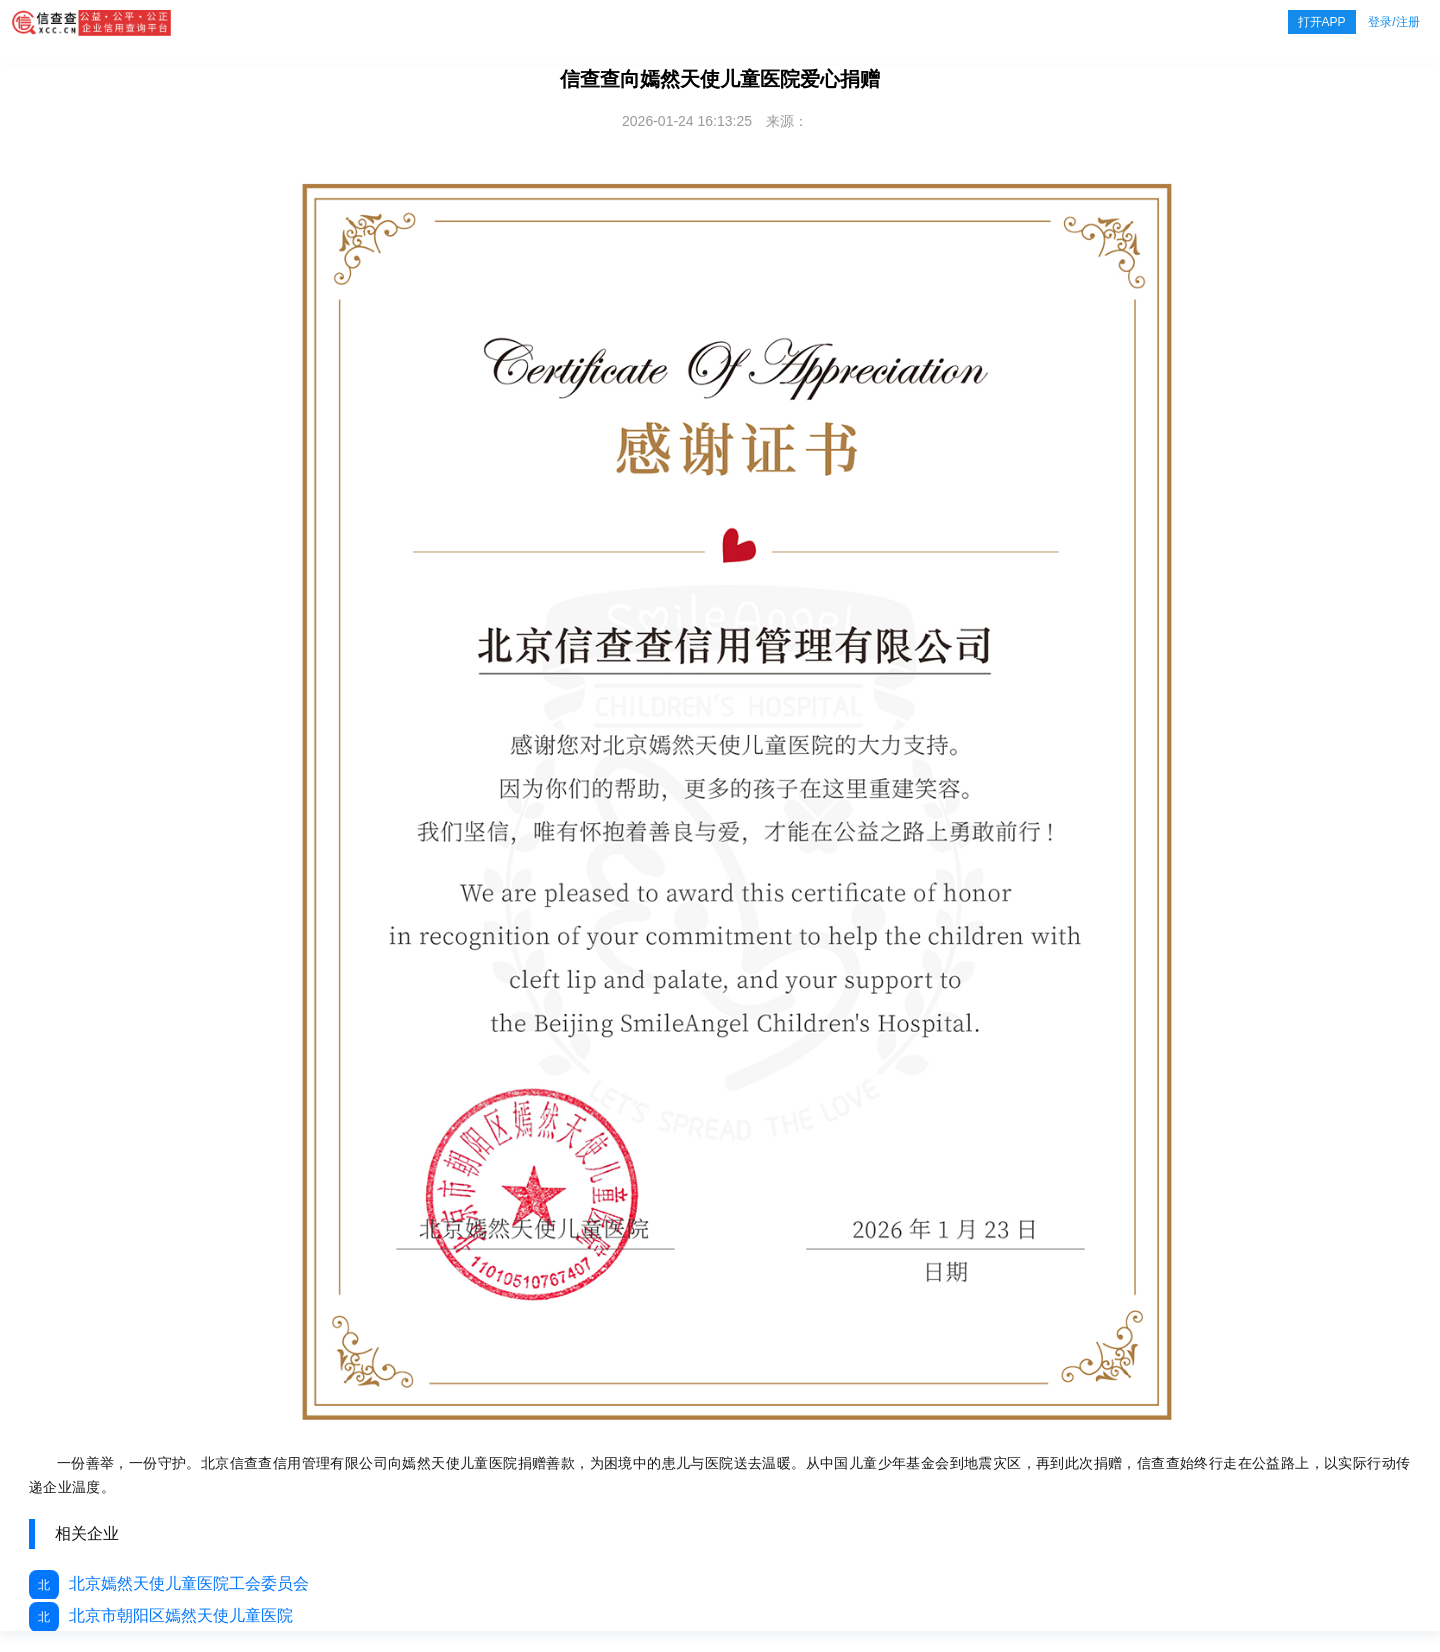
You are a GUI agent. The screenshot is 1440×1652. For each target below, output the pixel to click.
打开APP (1322, 22)
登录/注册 (1393, 22)
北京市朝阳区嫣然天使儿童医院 (161, 1616)
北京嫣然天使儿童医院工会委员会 (169, 1584)
